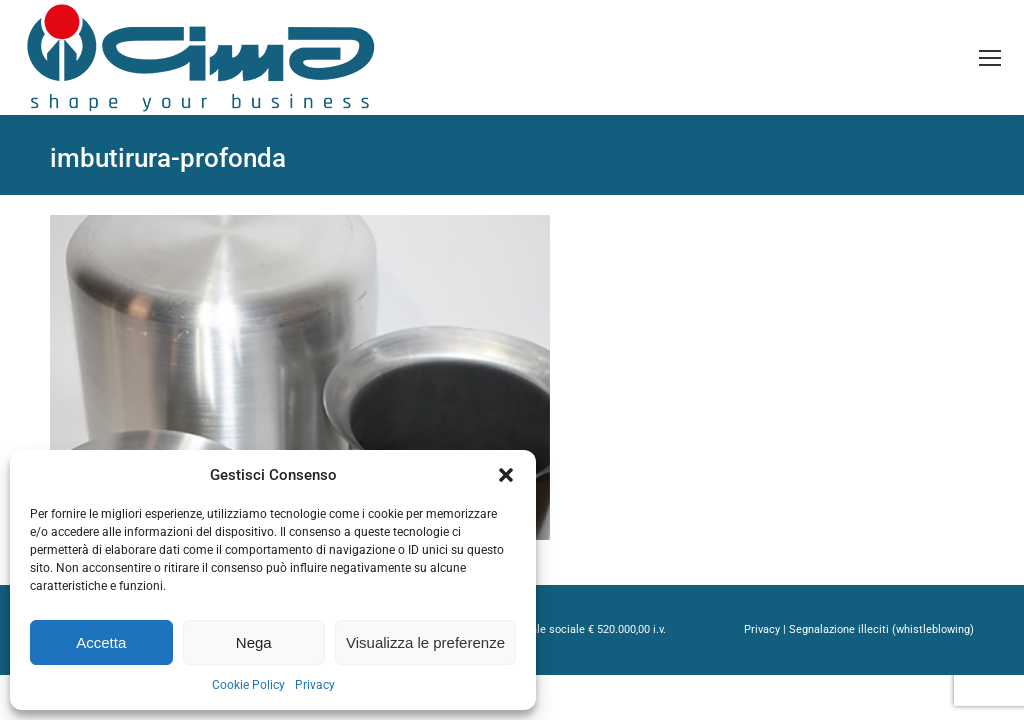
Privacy (315, 685)
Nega (254, 642)
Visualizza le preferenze (425, 642)
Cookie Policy (248, 685)
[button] (506, 475)
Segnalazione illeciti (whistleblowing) (881, 629)
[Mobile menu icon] (990, 58)
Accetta (101, 642)
